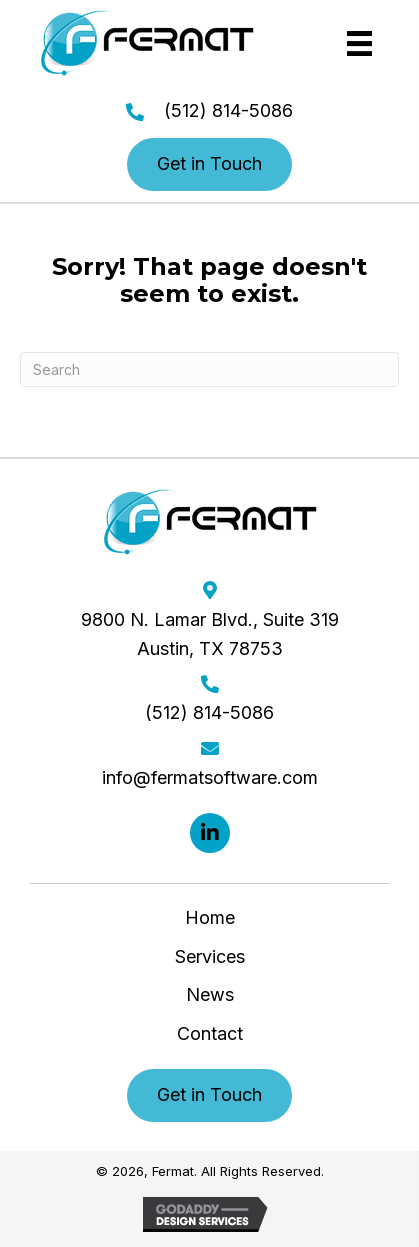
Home (210, 917)
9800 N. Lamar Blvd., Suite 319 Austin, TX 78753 (210, 634)
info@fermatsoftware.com (210, 777)
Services (210, 956)
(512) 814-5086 (228, 110)
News (210, 994)
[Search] (209, 369)
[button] (209, 164)
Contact (210, 1033)
